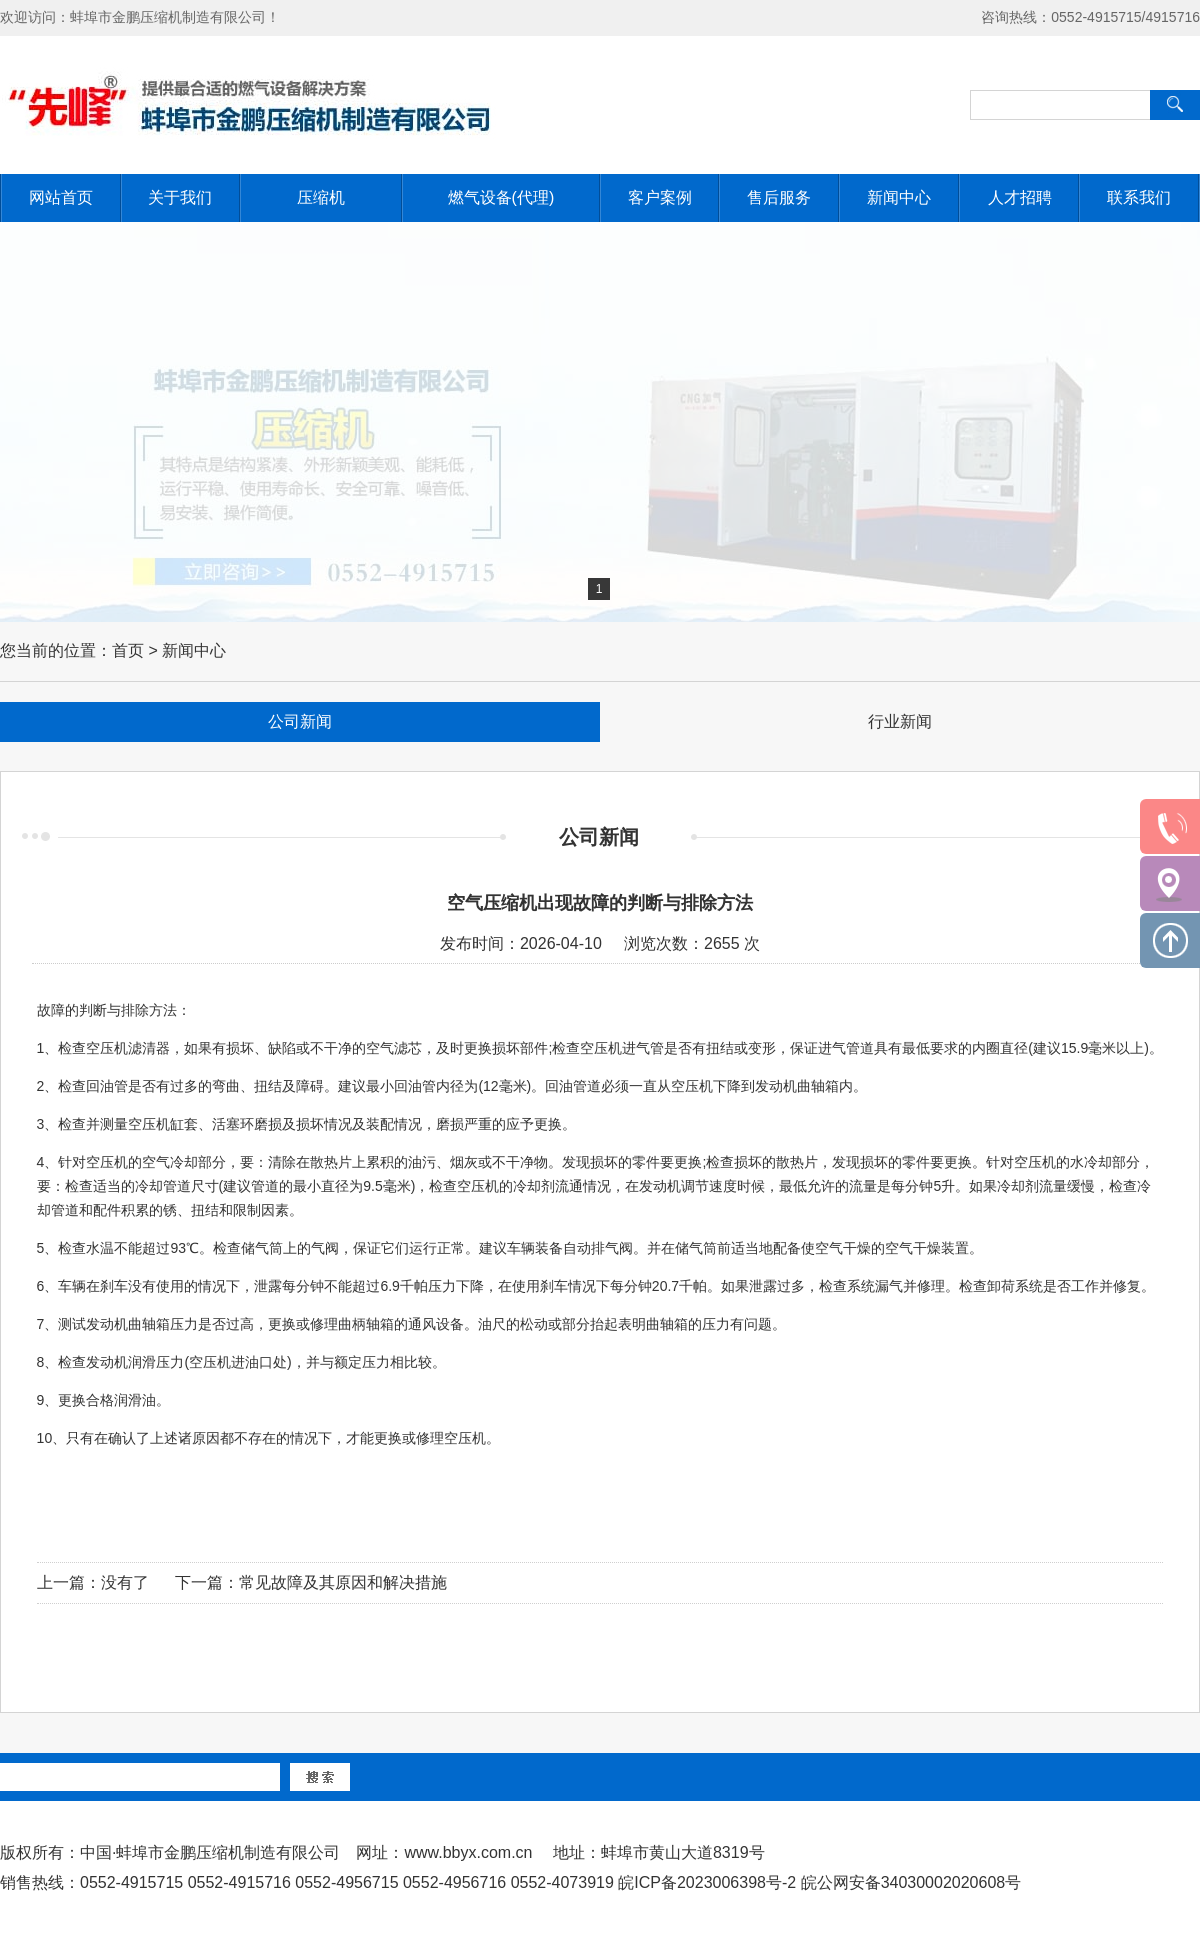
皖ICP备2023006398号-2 (707, 1882)
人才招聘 (1020, 197)
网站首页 (61, 197)
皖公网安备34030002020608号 (911, 1882)
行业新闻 (900, 721)
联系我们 (1139, 197)
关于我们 (180, 197)
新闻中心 (899, 197)
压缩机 (321, 197)
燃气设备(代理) (501, 197)
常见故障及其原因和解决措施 (343, 1582)
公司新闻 (300, 721)
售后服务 (779, 197)
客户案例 (660, 197)
